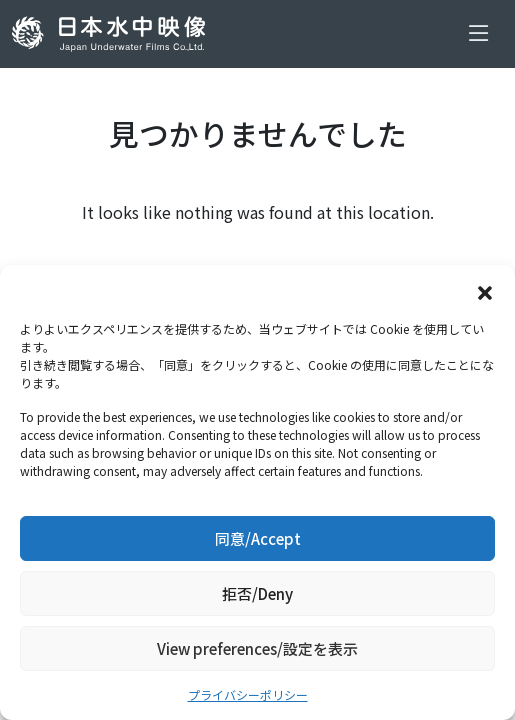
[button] (485, 290)
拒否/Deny (257, 593)
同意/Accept (258, 538)
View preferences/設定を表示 (257, 648)
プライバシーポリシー (248, 694)
